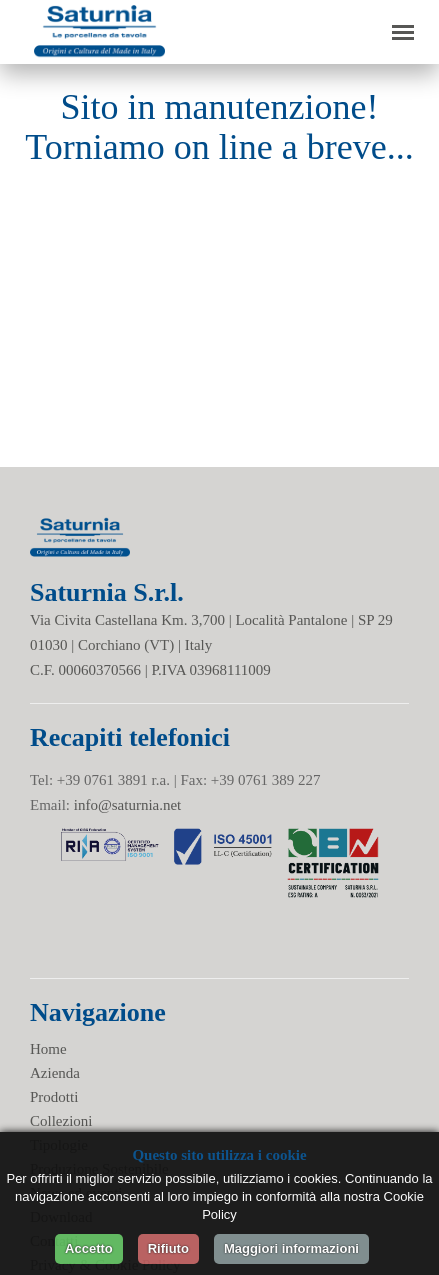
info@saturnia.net (128, 805)
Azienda (55, 1073)
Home (48, 1049)
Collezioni (61, 1121)
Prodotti (54, 1097)
